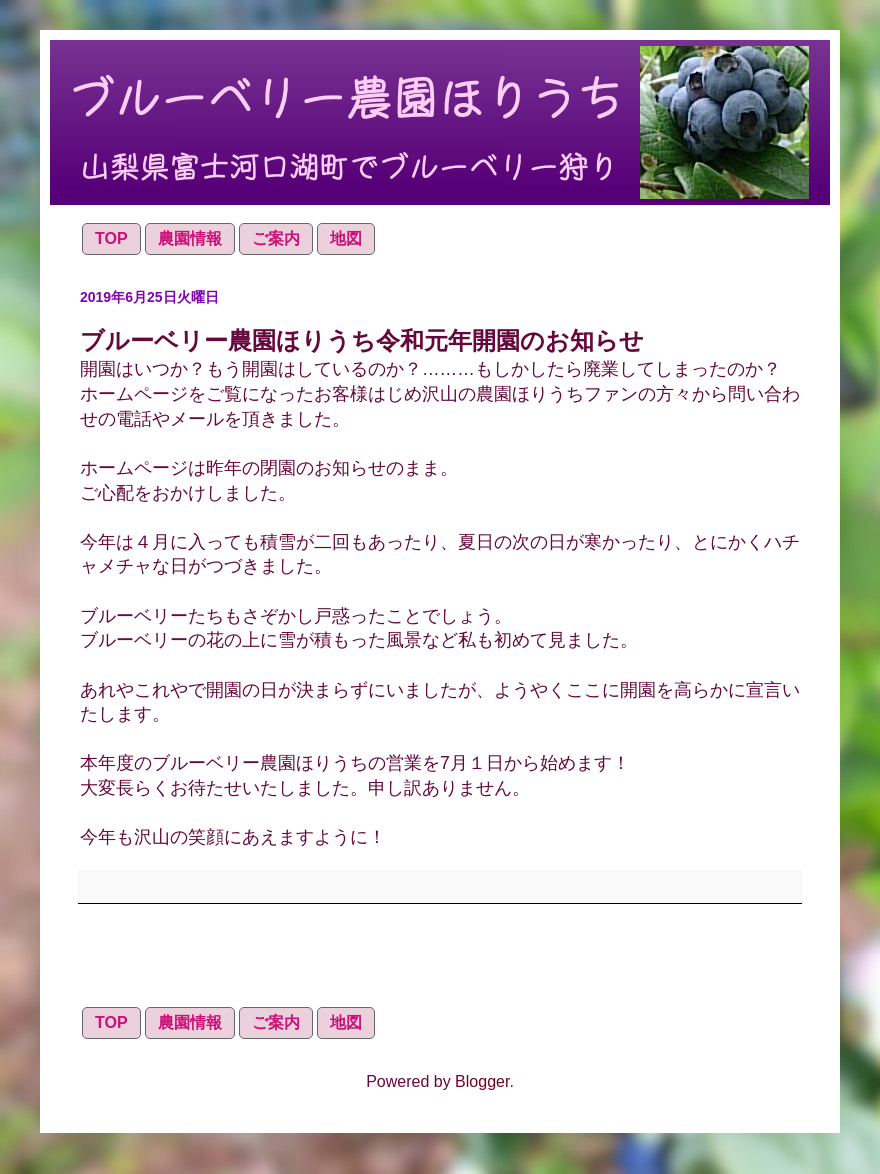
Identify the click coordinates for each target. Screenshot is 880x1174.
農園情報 (190, 238)
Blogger (482, 1081)
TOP (111, 238)
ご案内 (276, 238)
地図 (346, 238)
